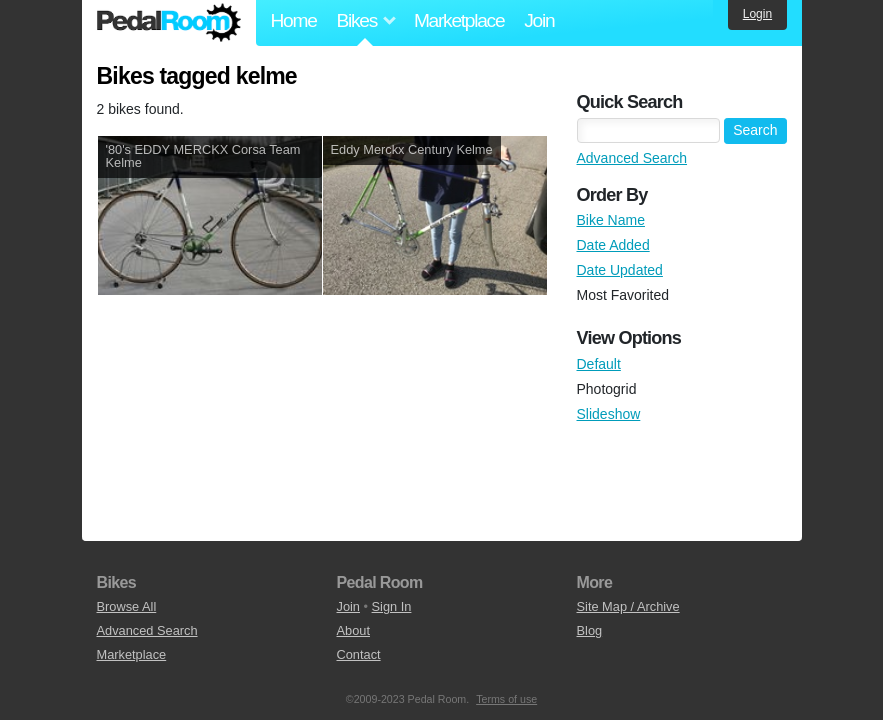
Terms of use (506, 699)
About (353, 630)
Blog (590, 630)
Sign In (392, 606)
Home (294, 20)
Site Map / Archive (628, 606)
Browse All (127, 606)
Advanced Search (632, 158)
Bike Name (611, 220)
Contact (359, 654)
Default (599, 364)
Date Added (613, 245)
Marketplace (459, 20)
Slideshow (609, 414)
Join (539, 20)
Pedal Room (169, 23)
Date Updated (620, 270)
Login (757, 14)
